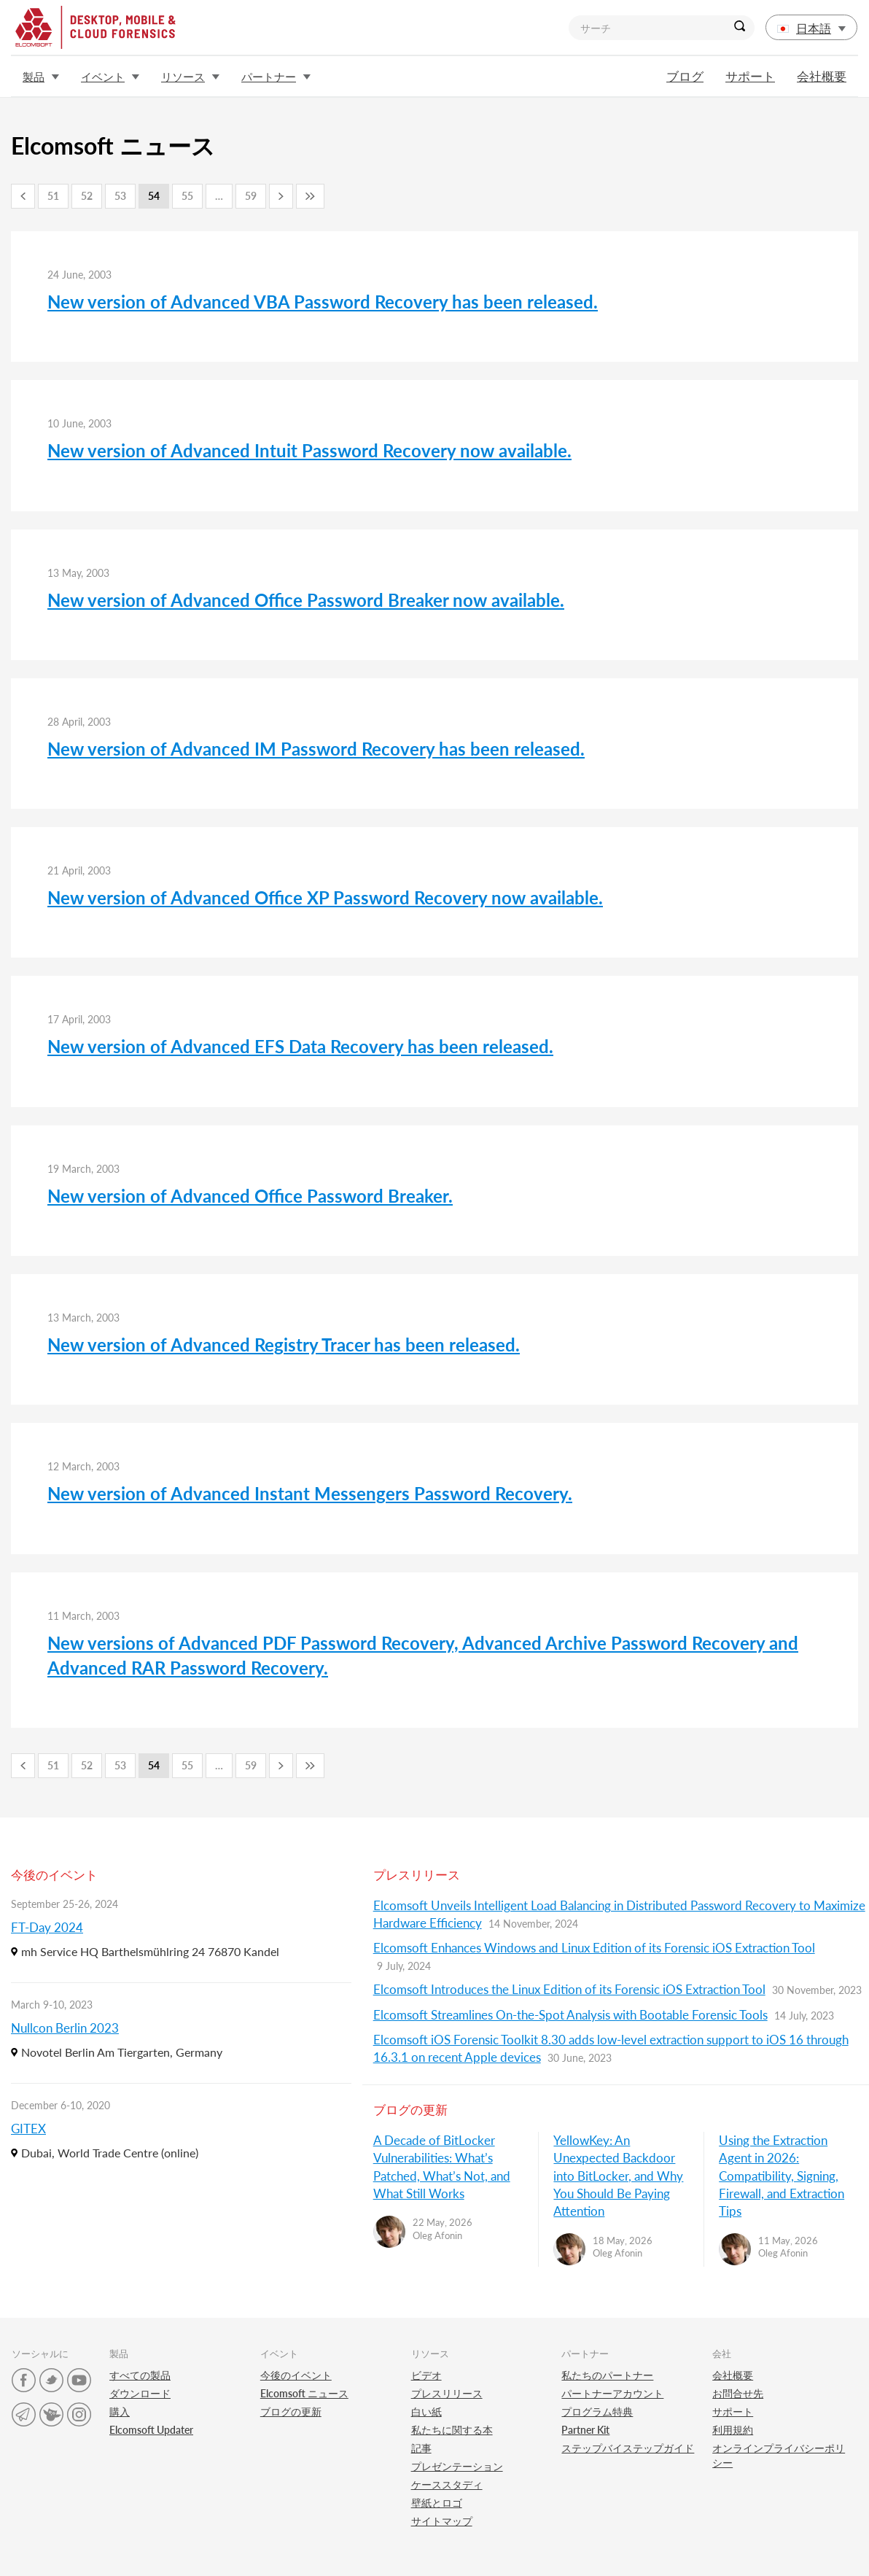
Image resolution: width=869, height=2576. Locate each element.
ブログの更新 (291, 2411)
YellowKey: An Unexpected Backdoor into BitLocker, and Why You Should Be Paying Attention (618, 2176)
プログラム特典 (597, 2411)
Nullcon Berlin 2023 (65, 2028)
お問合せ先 (737, 2393)
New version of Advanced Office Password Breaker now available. (305, 599)
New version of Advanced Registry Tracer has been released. (283, 1344)
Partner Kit (585, 2430)
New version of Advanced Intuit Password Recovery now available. (309, 450)
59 (251, 196)
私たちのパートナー (607, 2375)
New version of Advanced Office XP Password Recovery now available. (325, 897)
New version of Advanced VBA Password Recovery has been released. (322, 301)
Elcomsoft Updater (151, 2430)
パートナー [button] (276, 76)
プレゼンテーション (457, 2466)
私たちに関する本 (452, 2430)
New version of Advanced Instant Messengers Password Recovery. (309, 1493)
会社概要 (821, 76)
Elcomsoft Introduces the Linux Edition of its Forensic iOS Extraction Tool (569, 1989)
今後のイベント (296, 2375)
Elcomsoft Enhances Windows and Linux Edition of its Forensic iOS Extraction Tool (594, 1947)
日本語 (811, 28)
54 (154, 196)
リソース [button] (190, 76)
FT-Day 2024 (47, 1927)
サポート (750, 76)
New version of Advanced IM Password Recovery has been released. (316, 748)
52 (87, 196)
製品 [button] (41, 76)
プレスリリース (447, 2393)
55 (187, 196)
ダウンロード (140, 2393)
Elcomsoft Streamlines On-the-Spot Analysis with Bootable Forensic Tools (570, 2014)
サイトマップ (441, 2521)
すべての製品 (140, 2375)
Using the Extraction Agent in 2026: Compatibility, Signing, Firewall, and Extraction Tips (781, 2176)
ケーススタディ (447, 2484)
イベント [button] (110, 76)
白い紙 (426, 2411)
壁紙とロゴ (436, 2503)
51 (53, 196)
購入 (119, 2411)
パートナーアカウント (612, 2393)
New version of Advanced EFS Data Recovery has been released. (300, 1046)
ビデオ (426, 2375)
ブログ (685, 76)
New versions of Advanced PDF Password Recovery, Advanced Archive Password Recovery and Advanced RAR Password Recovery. (422, 1655)
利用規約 (732, 2430)
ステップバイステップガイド (627, 2448)
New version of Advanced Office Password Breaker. (250, 1195)
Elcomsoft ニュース (304, 2393)
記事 (421, 2448)
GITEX (28, 2128)
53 (120, 196)
